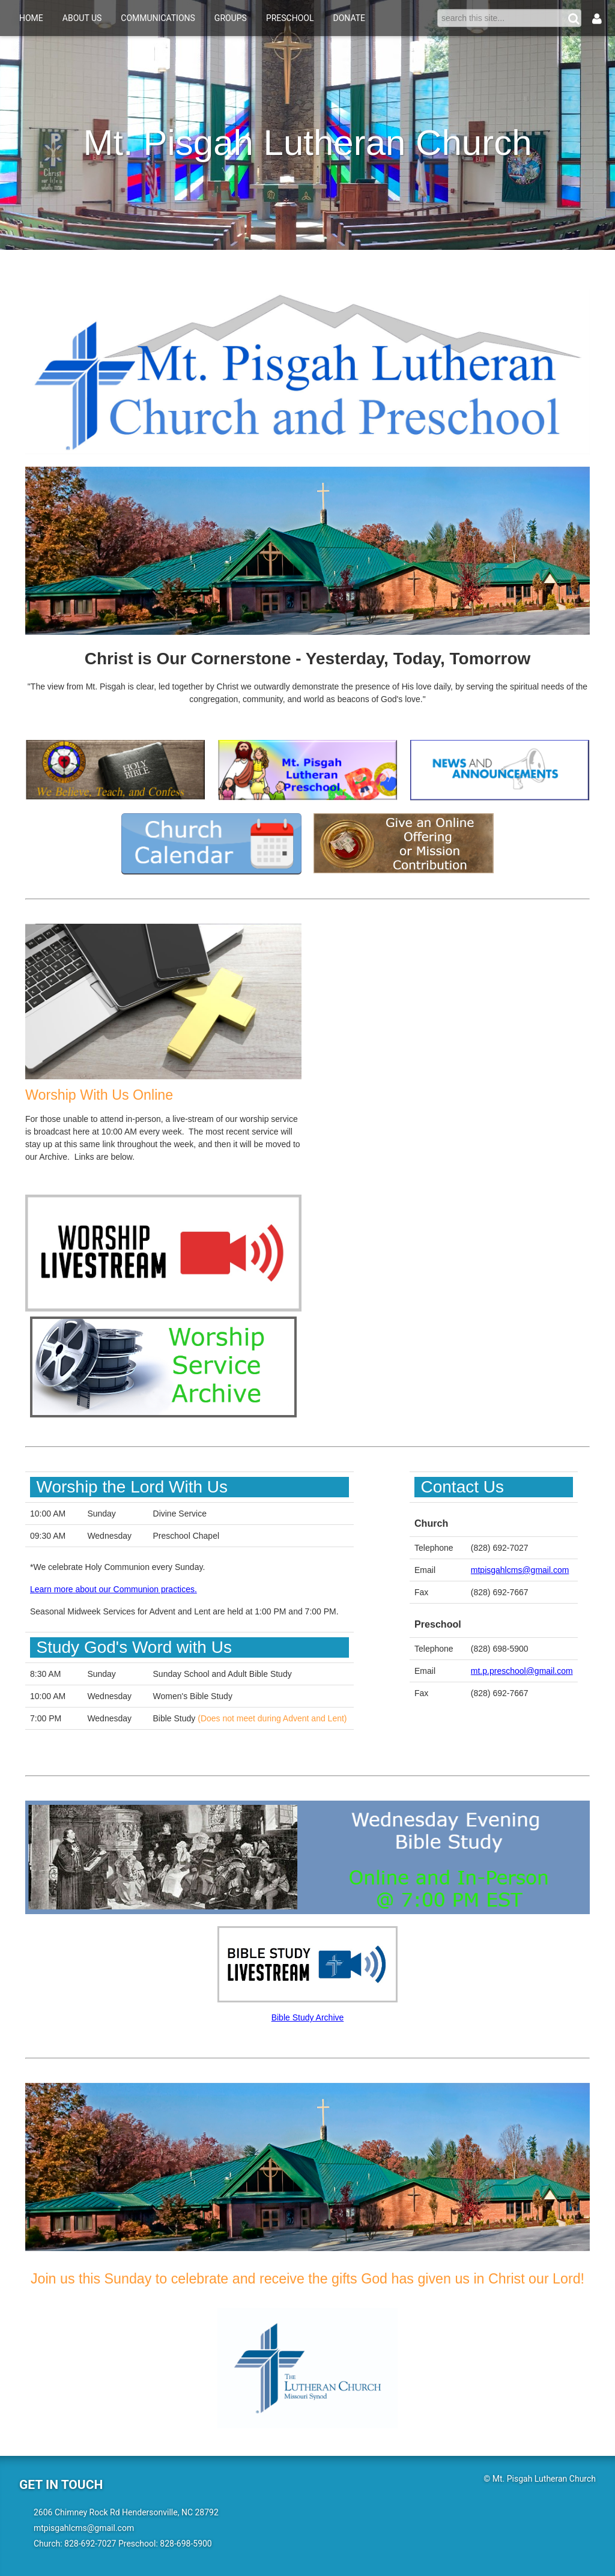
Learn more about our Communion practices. (113, 1589)
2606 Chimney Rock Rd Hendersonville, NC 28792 (126, 2512)
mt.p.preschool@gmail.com (522, 1671)
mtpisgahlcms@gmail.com (520, 1570)
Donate (349, 18)
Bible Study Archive (307, 2017)
